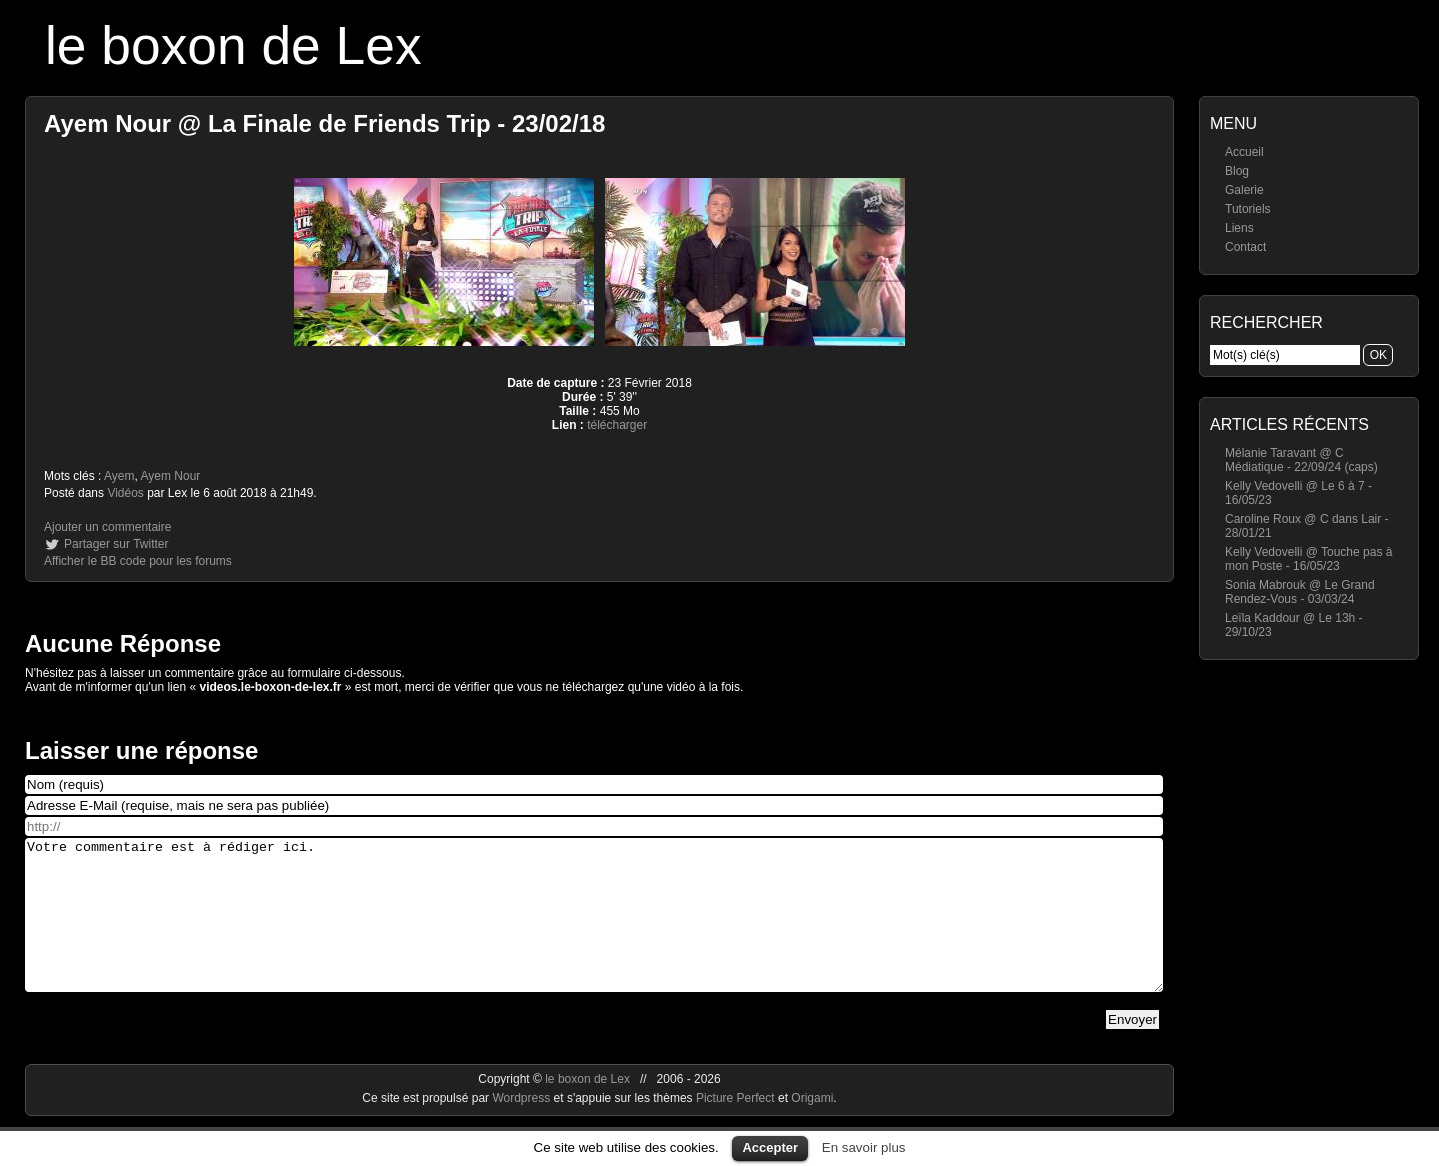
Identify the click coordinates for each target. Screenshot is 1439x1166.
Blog (1237, 171)
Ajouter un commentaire (107, 527)
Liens (1239, 228)
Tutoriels (1248, 209)
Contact (1245, 247)
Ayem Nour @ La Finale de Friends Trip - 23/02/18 (324, 123)
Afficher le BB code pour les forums (138, 561)
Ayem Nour (171, 476)
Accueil (1244, 152)
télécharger (617, 425)
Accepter (770, 1147)
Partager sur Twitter (116, 544)
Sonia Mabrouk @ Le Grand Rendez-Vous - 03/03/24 (1300, 592)
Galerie (1244, 190)
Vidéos (125, 493)
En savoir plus (864, 1147)
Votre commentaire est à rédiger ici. (594, 930)
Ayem (119, 476)
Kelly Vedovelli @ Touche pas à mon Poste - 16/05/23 (1308, 559)
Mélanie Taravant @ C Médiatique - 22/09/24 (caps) (1301, 460)
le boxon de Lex (233, 45)
